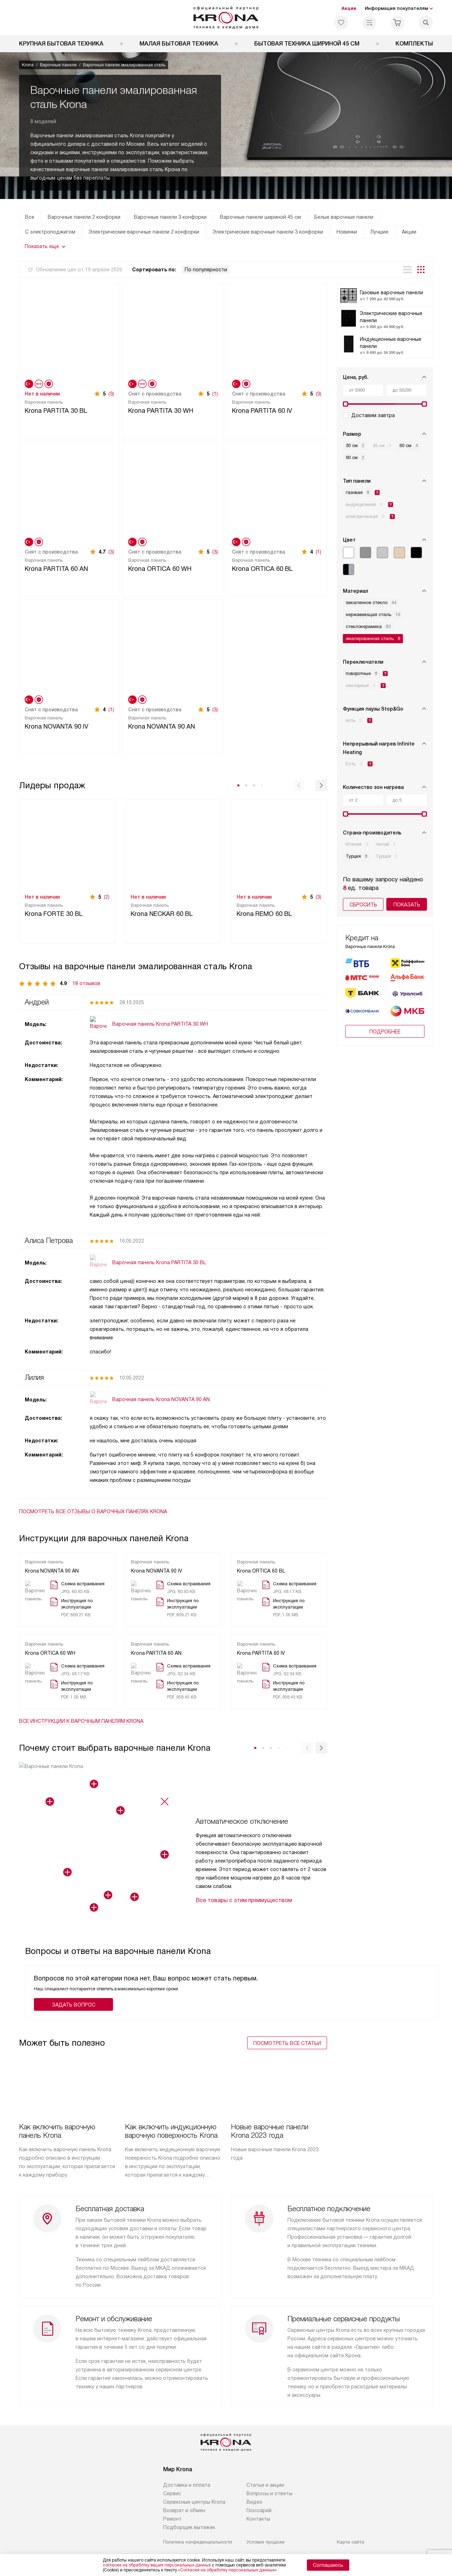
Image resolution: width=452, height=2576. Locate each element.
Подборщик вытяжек (189, 2527)
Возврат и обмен (184, 2510)
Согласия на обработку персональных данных (227, 2570)
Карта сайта (350, 2542)
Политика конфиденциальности (197, 2542)
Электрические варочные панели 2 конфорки (144, 232)
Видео (254, 2502)
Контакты (258, 2519)
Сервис (172, 2493)
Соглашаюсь (328, 2565)
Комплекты (414, 44)
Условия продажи (265, 2542)
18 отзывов (86, 983)
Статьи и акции (265, 2485)
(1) (215, 393)
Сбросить (363, 904)
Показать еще (42, 246)
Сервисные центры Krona (194, 2502)
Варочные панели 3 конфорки (170, 217)
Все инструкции (81, 1721)
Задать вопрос (73, 2005)
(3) (111, 393)
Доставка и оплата (186, 2485)
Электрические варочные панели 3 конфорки (268, 232)
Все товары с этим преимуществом (244, 1900)
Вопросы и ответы (269, 2493)
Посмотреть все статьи (287, 2043)
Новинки (347, 232)
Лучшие (379, 232)
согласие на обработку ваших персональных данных (157, 2565)
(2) (106, 896)
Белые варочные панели (343, 217)
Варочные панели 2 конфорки (84, 217)
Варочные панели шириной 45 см (260, 217)
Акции (348, 8)
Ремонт (172, 2519)
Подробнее (384, 1010)
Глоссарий (259, 2510)
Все (29, 217)
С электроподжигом (50, 232)
